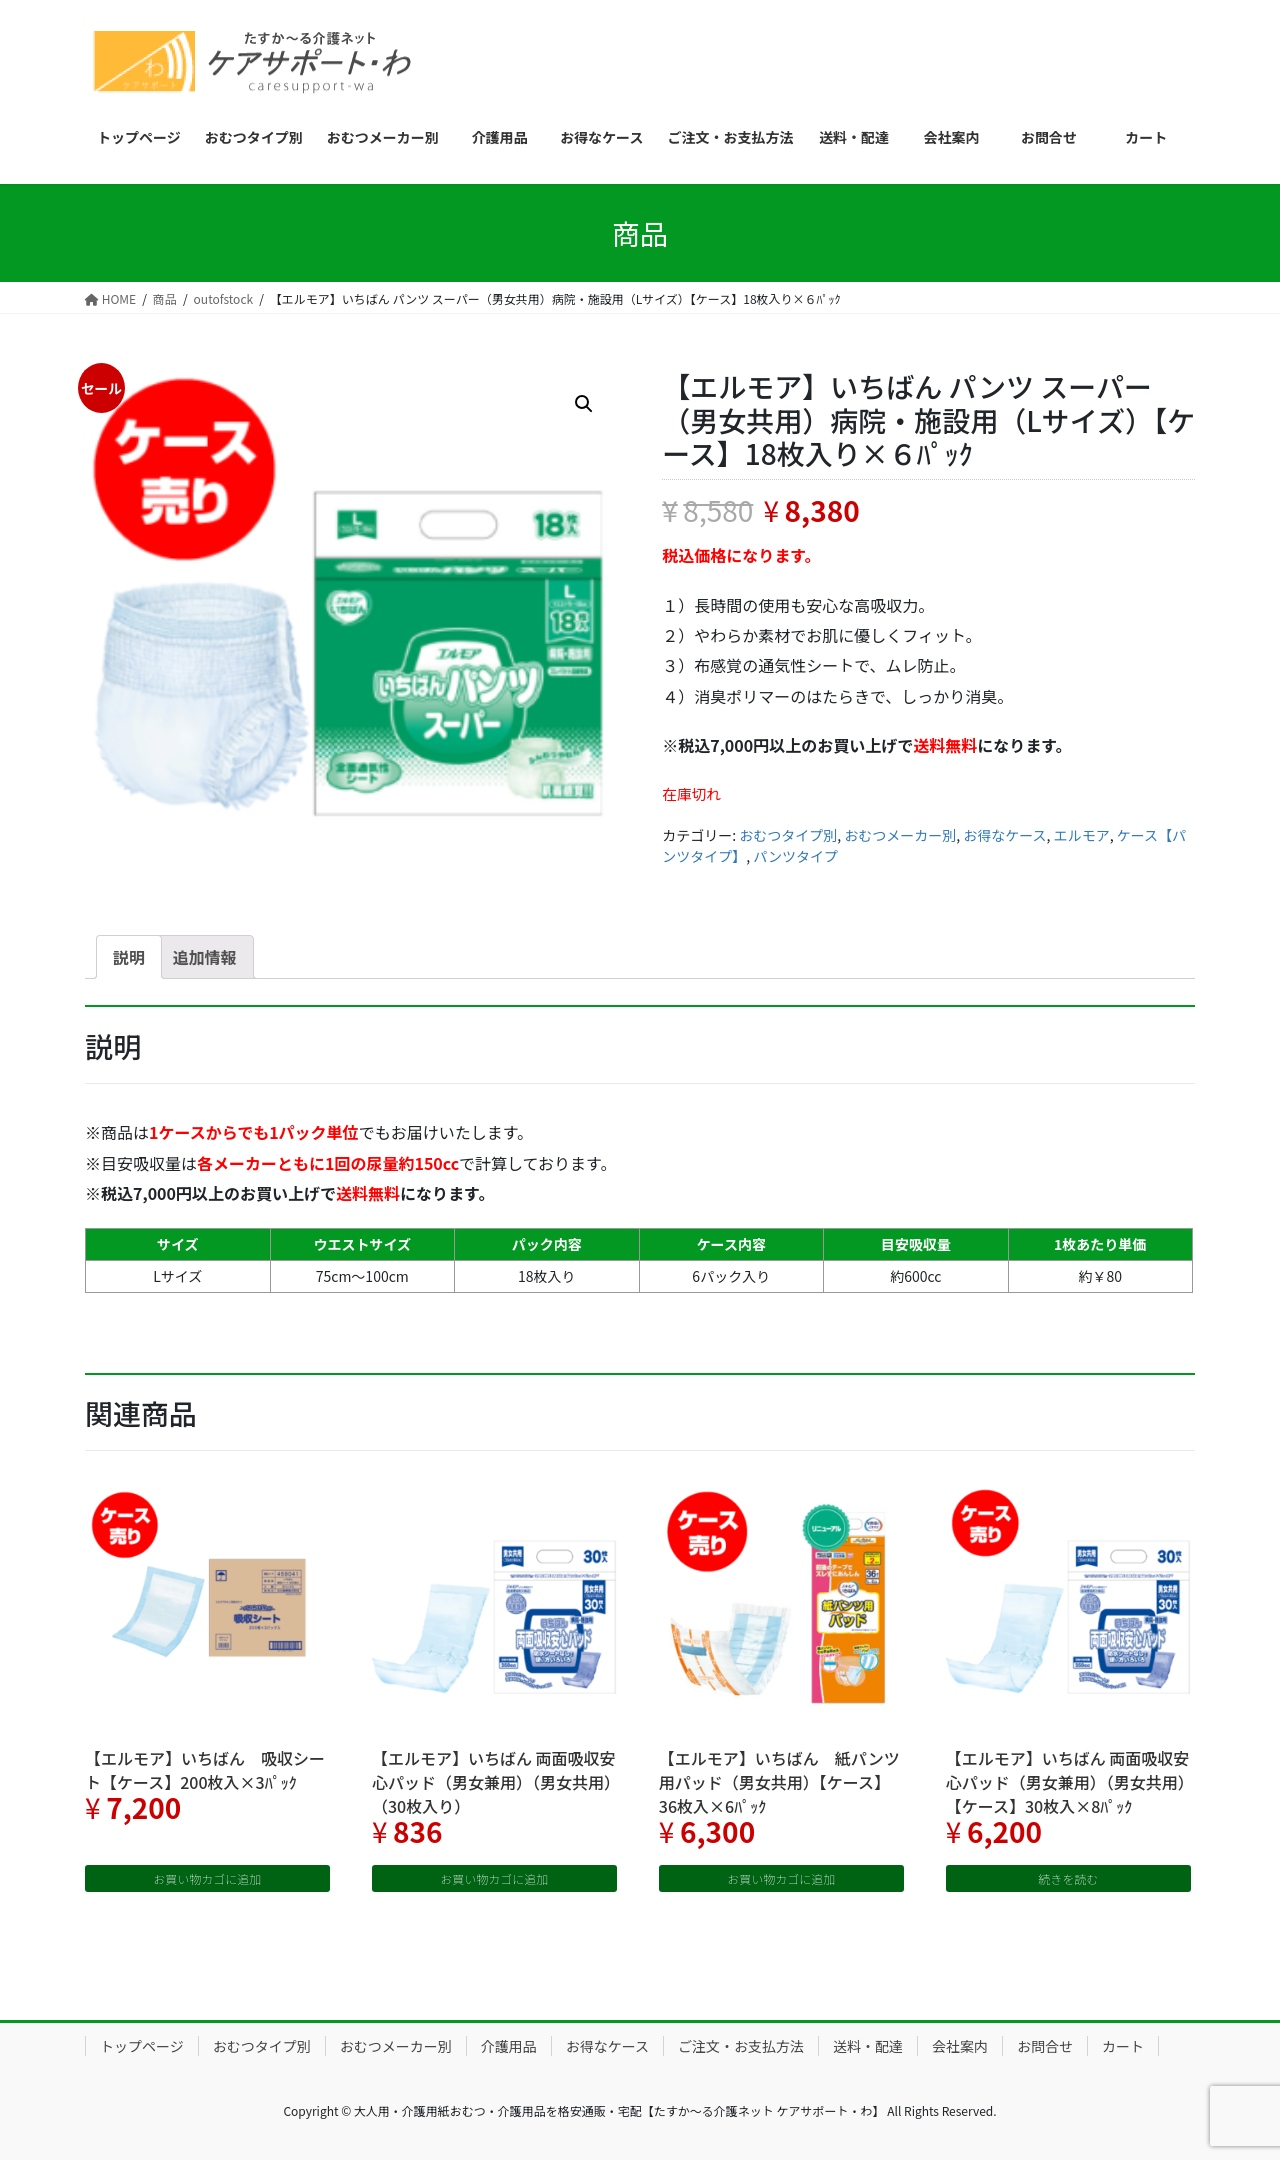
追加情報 (205, 957)
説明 (129, 957)
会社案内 (960, 2046)
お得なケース (1004, 835)
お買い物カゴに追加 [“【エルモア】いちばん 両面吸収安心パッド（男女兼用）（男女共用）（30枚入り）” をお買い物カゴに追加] (494, 1878)
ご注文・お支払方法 (741, 2046)
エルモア (1082, 835)
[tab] (129, 957)
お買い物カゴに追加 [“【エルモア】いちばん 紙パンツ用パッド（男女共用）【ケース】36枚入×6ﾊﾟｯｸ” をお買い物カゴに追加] (781, 1878)
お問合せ (1045, 2046)
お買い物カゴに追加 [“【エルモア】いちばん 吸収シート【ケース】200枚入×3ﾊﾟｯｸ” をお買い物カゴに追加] (207, 1878)
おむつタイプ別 (788, 835)
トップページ (142, 2046)
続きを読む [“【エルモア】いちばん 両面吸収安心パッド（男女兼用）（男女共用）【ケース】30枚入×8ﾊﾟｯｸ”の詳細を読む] (1068, 1878)
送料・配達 (868, 2046)
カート (1123, 2046)
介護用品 (509, 2046)
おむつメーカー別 (900, 835)
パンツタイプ (795, 856)
